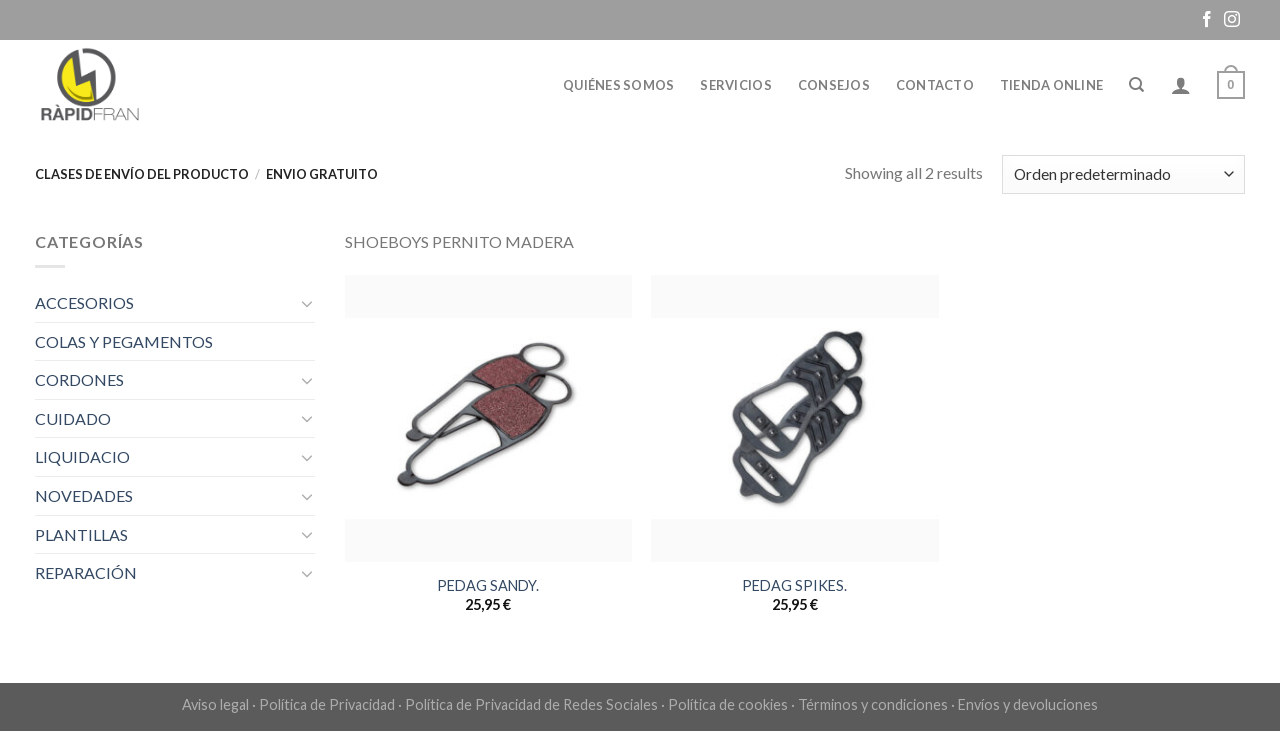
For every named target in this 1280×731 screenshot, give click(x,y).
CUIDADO (73, 418)
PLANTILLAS (81, 534)
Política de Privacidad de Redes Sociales (531, 704)
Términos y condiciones (873, 704)
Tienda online (1051, 85)
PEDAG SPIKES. (794, 585)
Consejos (834, 85)
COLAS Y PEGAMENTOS (124, 341)
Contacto (935, 85)
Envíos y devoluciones (1028, 704)
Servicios (735, 85)
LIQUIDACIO (82, 456)
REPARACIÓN (86, 572)
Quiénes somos (618, 85)
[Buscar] (1136, 85)
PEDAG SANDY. (488, 585)
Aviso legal (215, 704)
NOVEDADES (84, 495)
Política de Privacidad (327, 704)
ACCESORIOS (84, 302)
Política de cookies (728, 704)
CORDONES (79, 379)
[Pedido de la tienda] (1123, 174)
